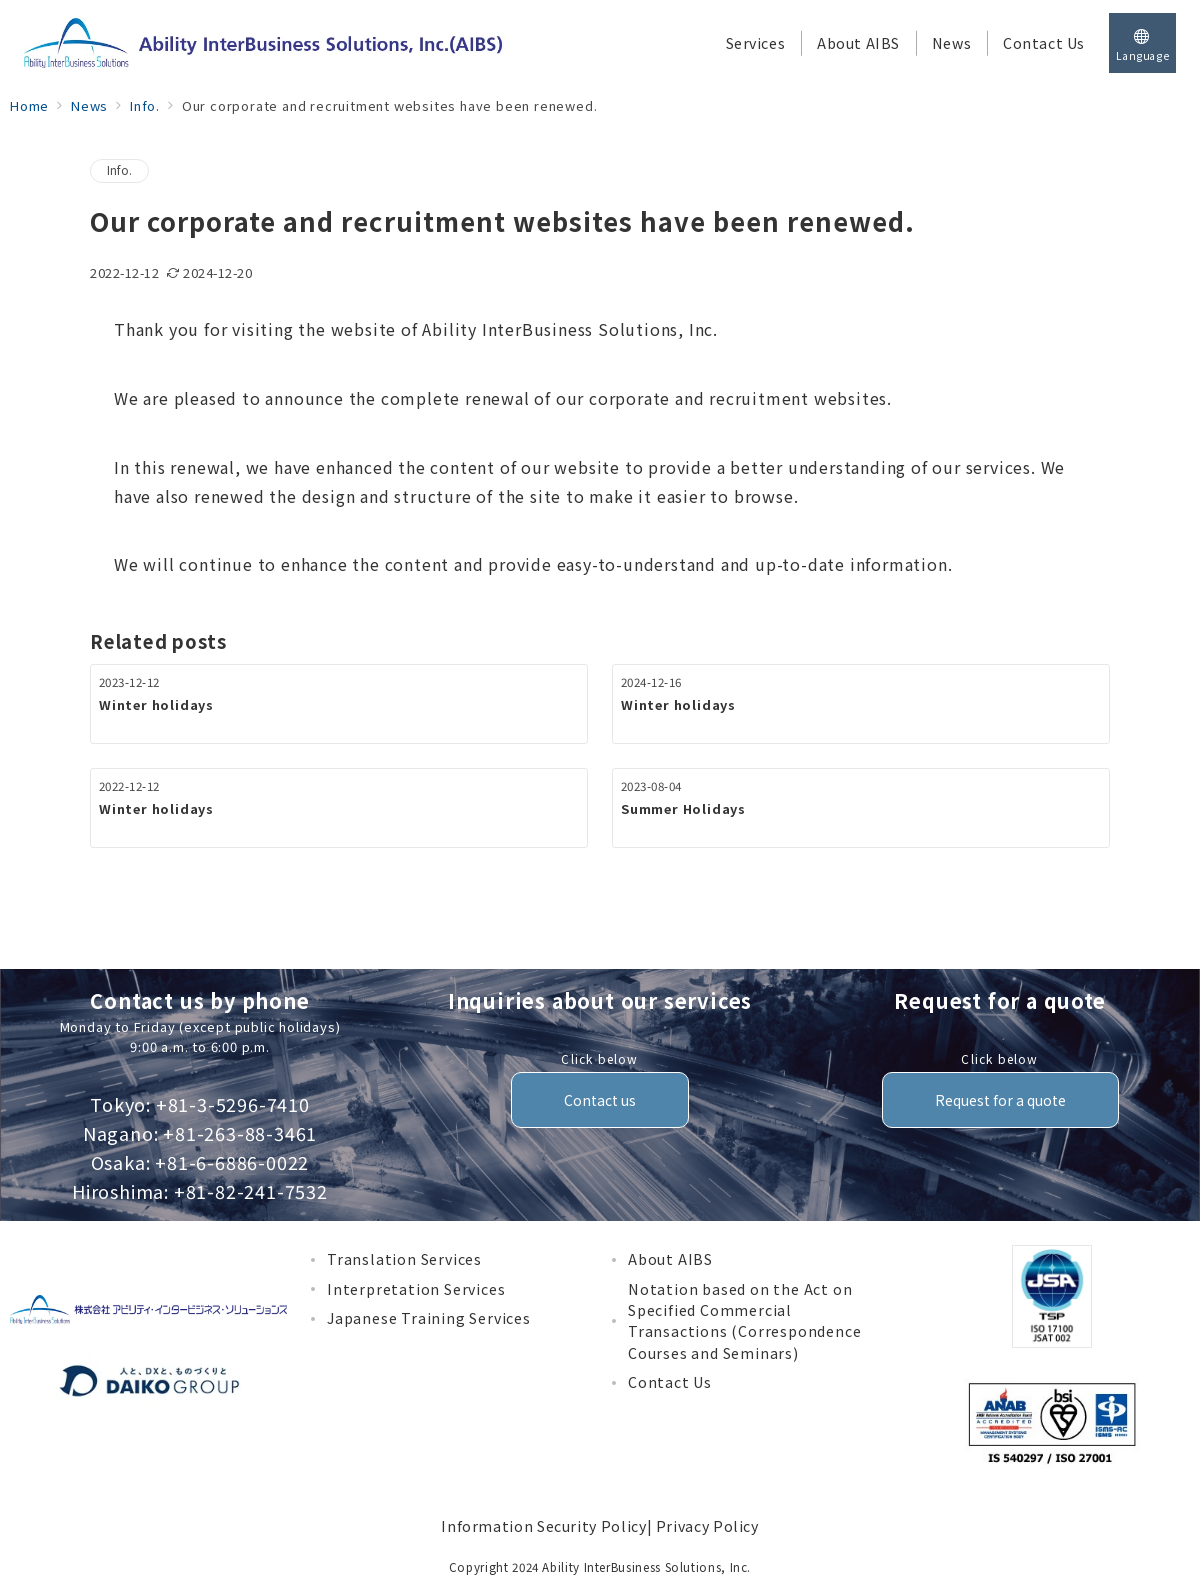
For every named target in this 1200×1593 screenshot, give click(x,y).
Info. (119, 170)
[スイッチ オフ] (1142, 43)
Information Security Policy (543, 1526)
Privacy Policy (707, 1526)
